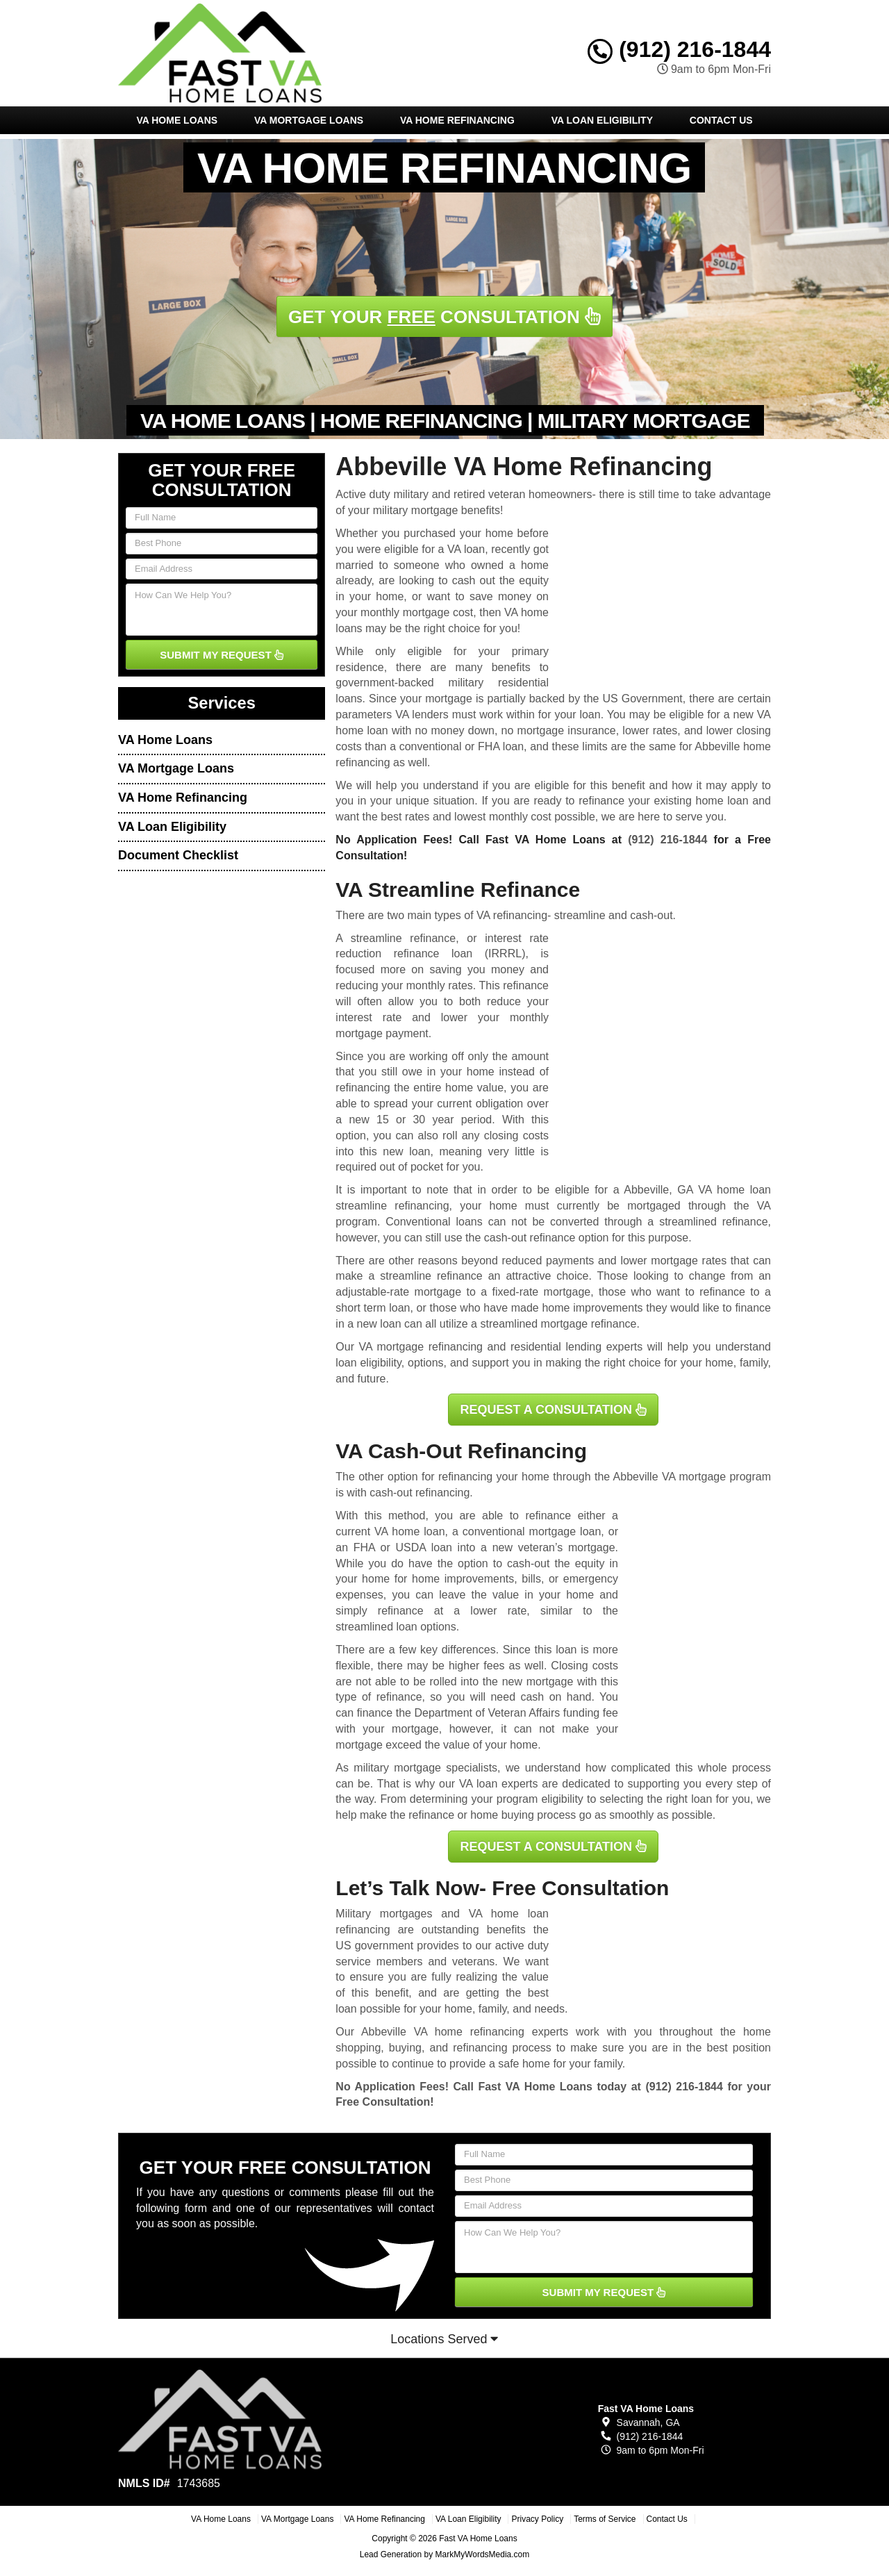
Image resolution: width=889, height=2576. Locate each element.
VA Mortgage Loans (308, 120)
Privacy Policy (537, 2519)
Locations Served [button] (444, 2339)
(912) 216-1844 (679, 49)
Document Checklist (178, 855)
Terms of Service (604, 2519)
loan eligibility (368, 1363)
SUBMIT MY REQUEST (221, 655)
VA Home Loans (176, 120)
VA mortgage (694, 1477)
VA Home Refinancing (457, 120)
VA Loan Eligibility (602, 120)
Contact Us (721, 120)
